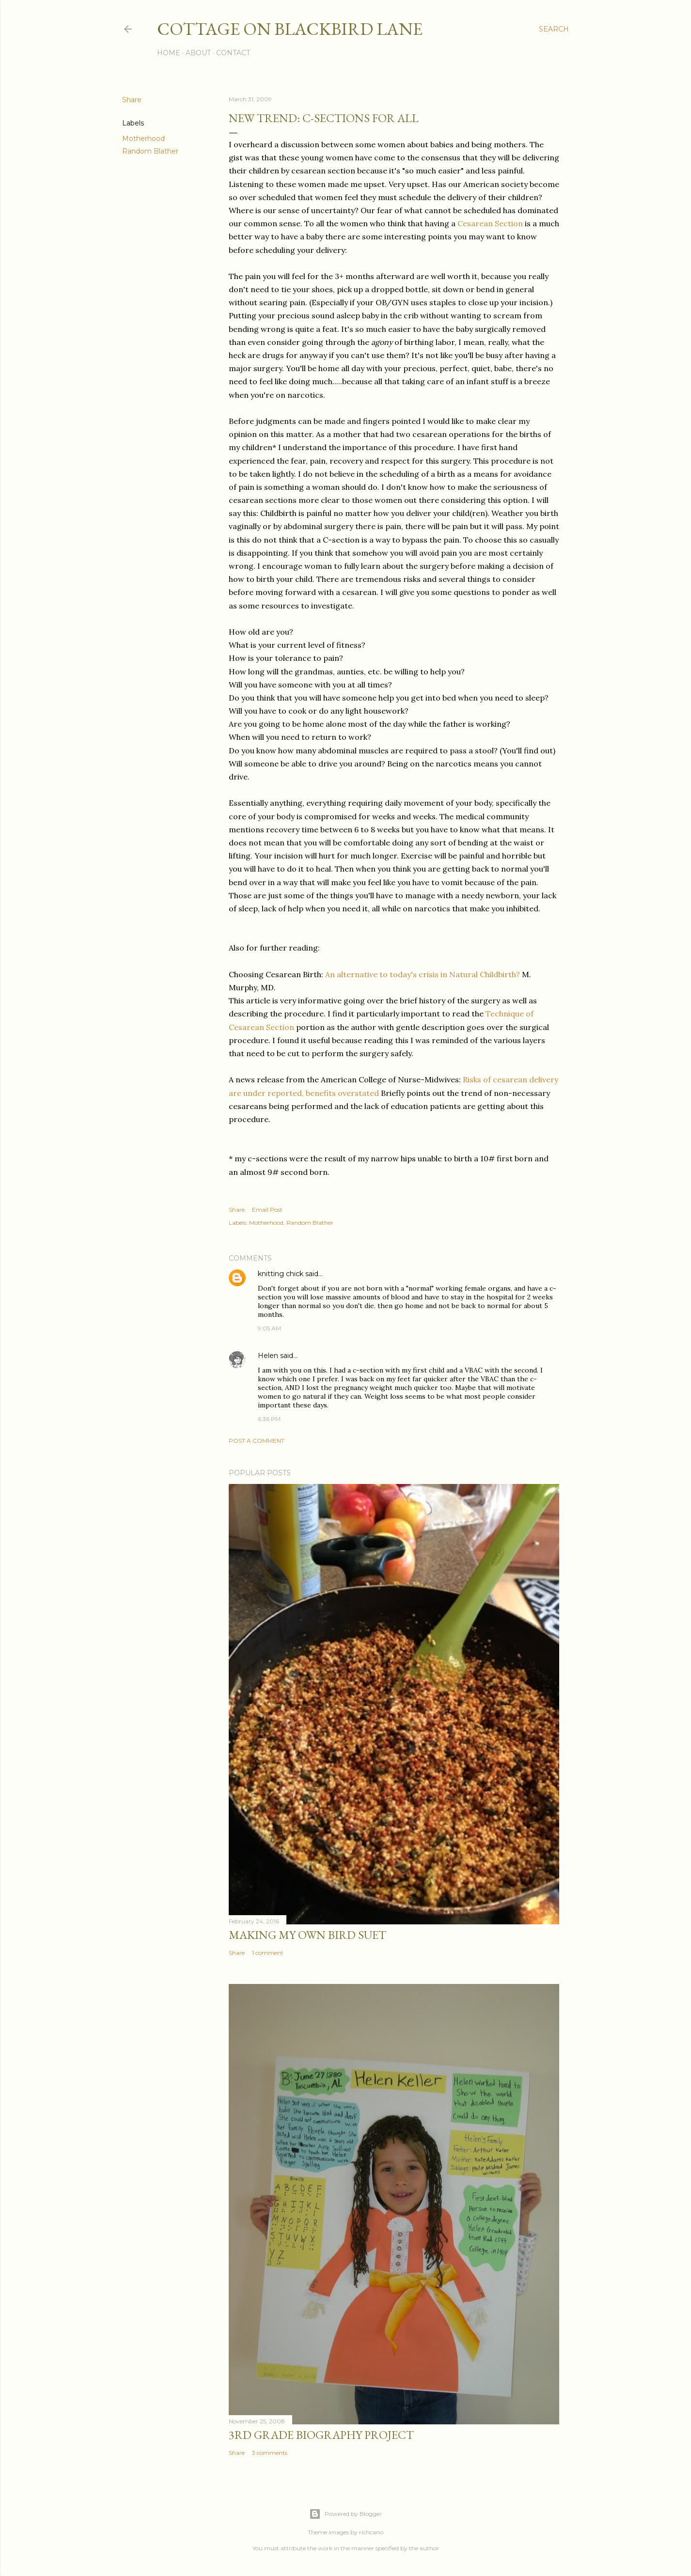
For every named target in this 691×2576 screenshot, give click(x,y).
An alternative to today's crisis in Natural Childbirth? (422, 974)
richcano (371, 2532)
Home (168, 52)
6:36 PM (269, 1418)
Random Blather (150, 151)
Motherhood (143, 138)
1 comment (267, 1952)
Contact (233, 52)
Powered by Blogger (345, 2514)
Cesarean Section (490, 223)
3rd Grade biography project (321, 2434)
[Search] (554, 29)
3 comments (269, 2452)
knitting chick (280, 1273)
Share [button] (131, 99)
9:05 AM (269, 1328)
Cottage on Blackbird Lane (290, 28)
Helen (268, 1355)
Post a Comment (256, 1440)
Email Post (267, 1209)
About (198, 52)
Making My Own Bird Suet (307, 1934)
